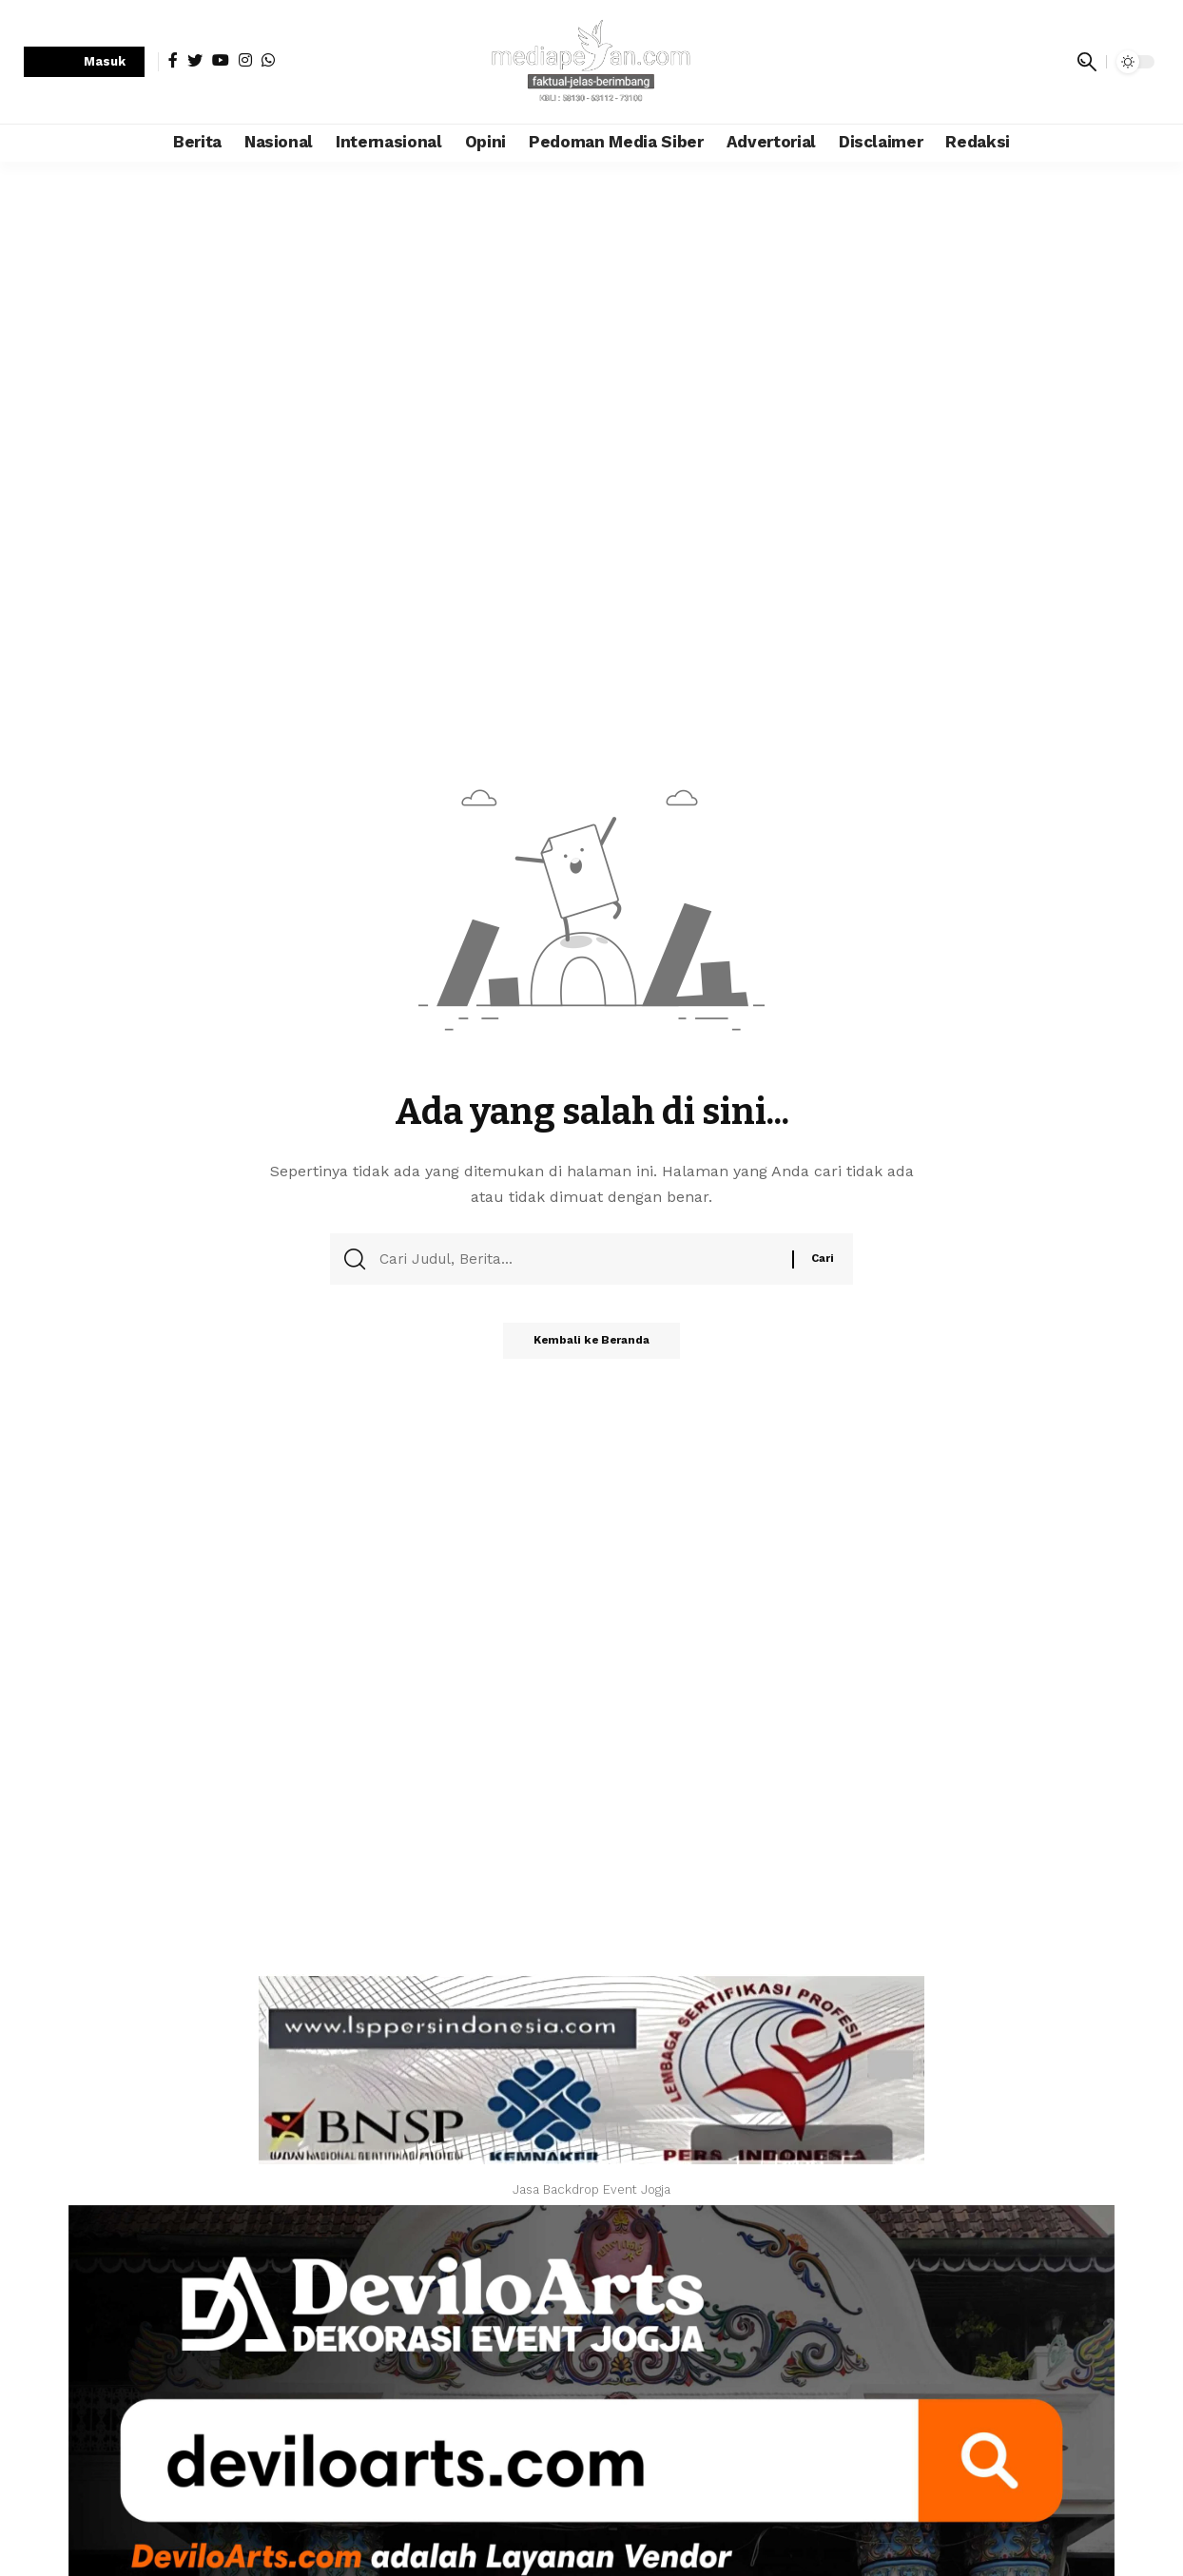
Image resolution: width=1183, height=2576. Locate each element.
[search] (1086, 61)
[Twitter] (195, 60)
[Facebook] (173, 60)
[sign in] (84, 62)
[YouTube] (220, 60)
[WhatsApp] (268, 60)
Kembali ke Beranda (592, 1345)
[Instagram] (245, 60)
